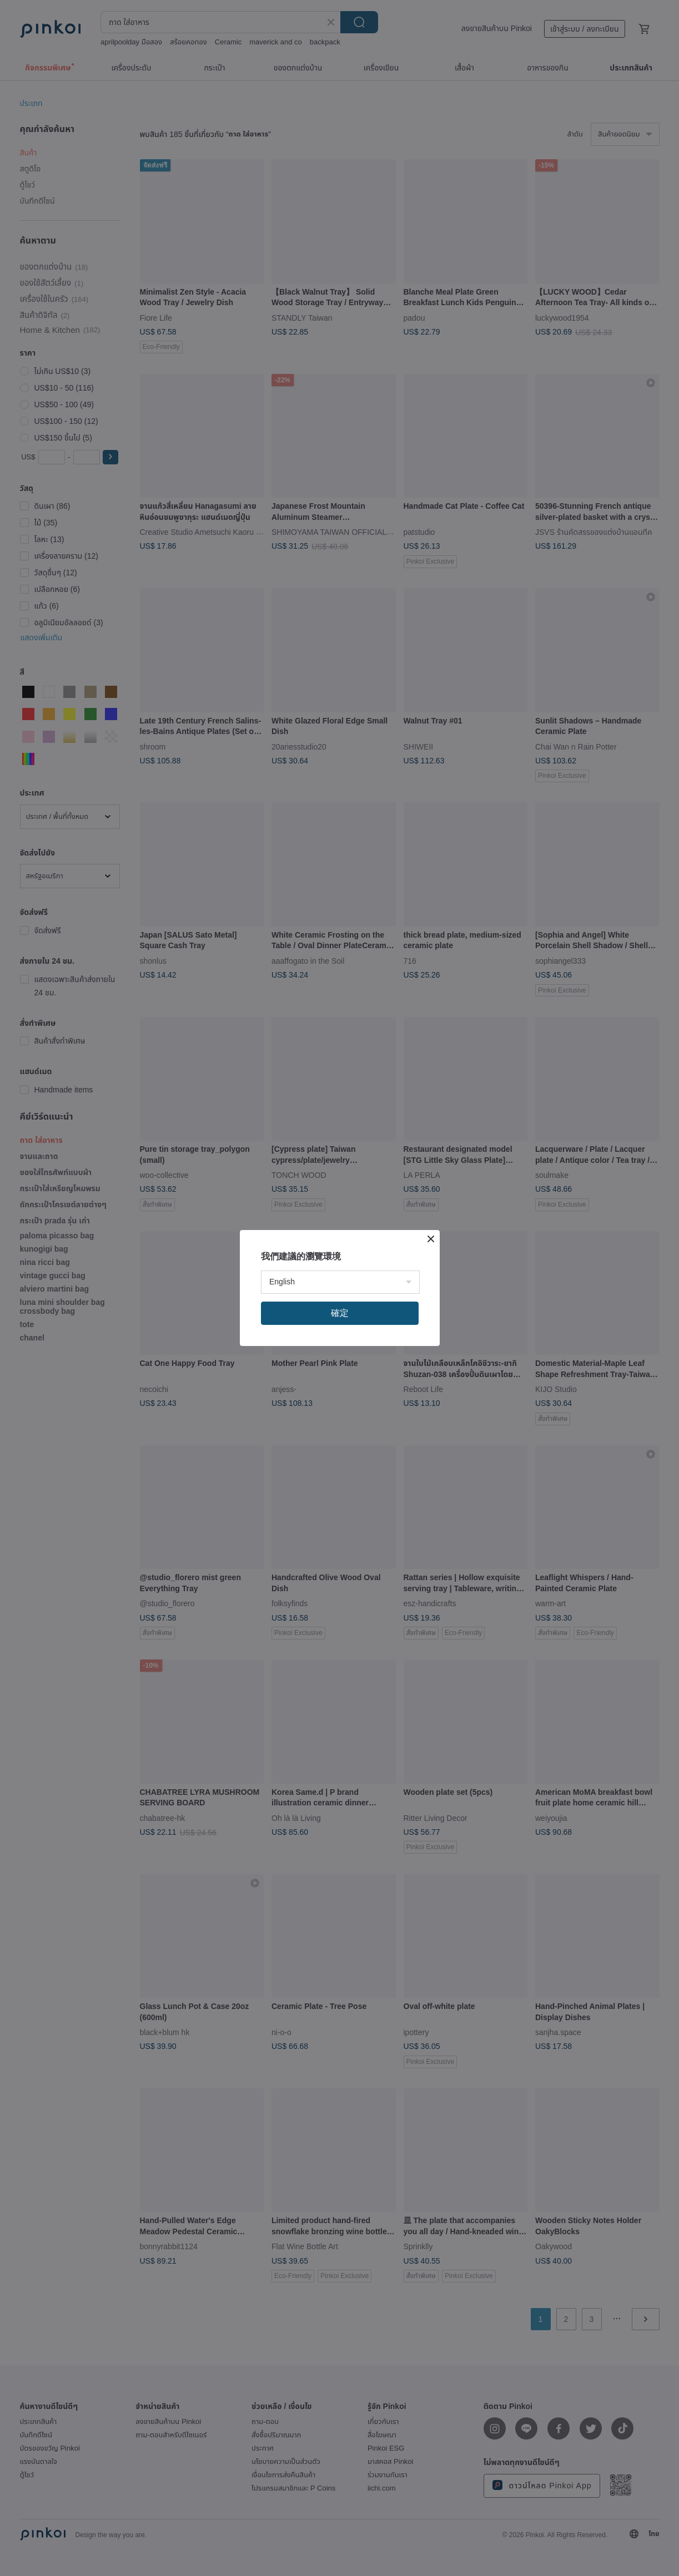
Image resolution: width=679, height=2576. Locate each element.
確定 (340, 1313)
